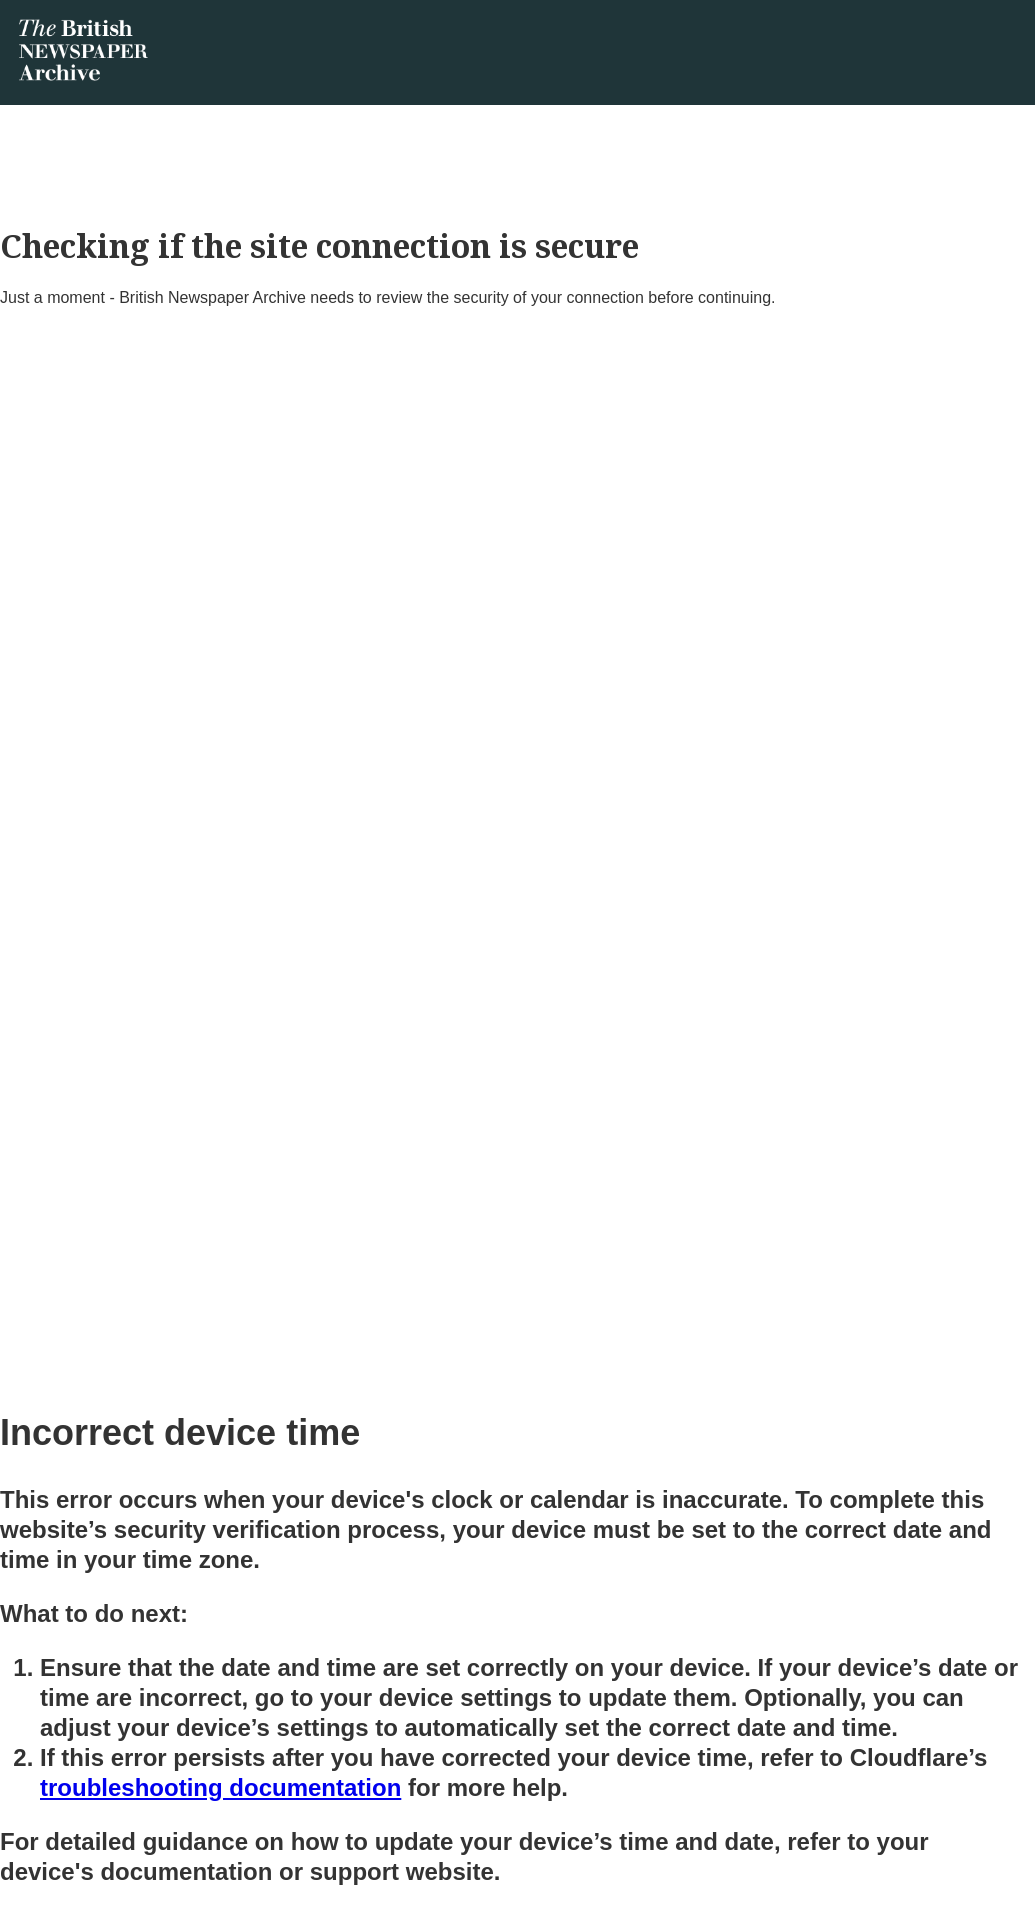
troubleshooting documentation (220, 1787)
